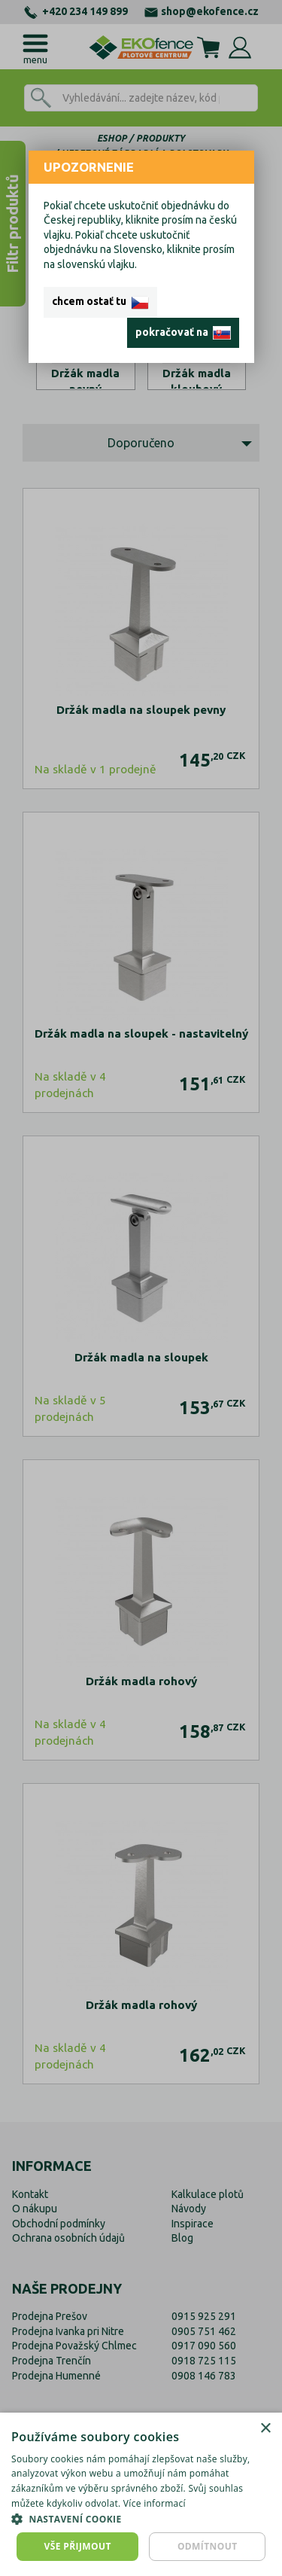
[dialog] (141, 2494)
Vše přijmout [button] (77, 2546)
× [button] (265, 2428)
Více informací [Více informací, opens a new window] (154, 2503)
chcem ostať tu (100, 302)
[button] (141, 2518)
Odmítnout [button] (207, 2546)
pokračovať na (183, 333)
